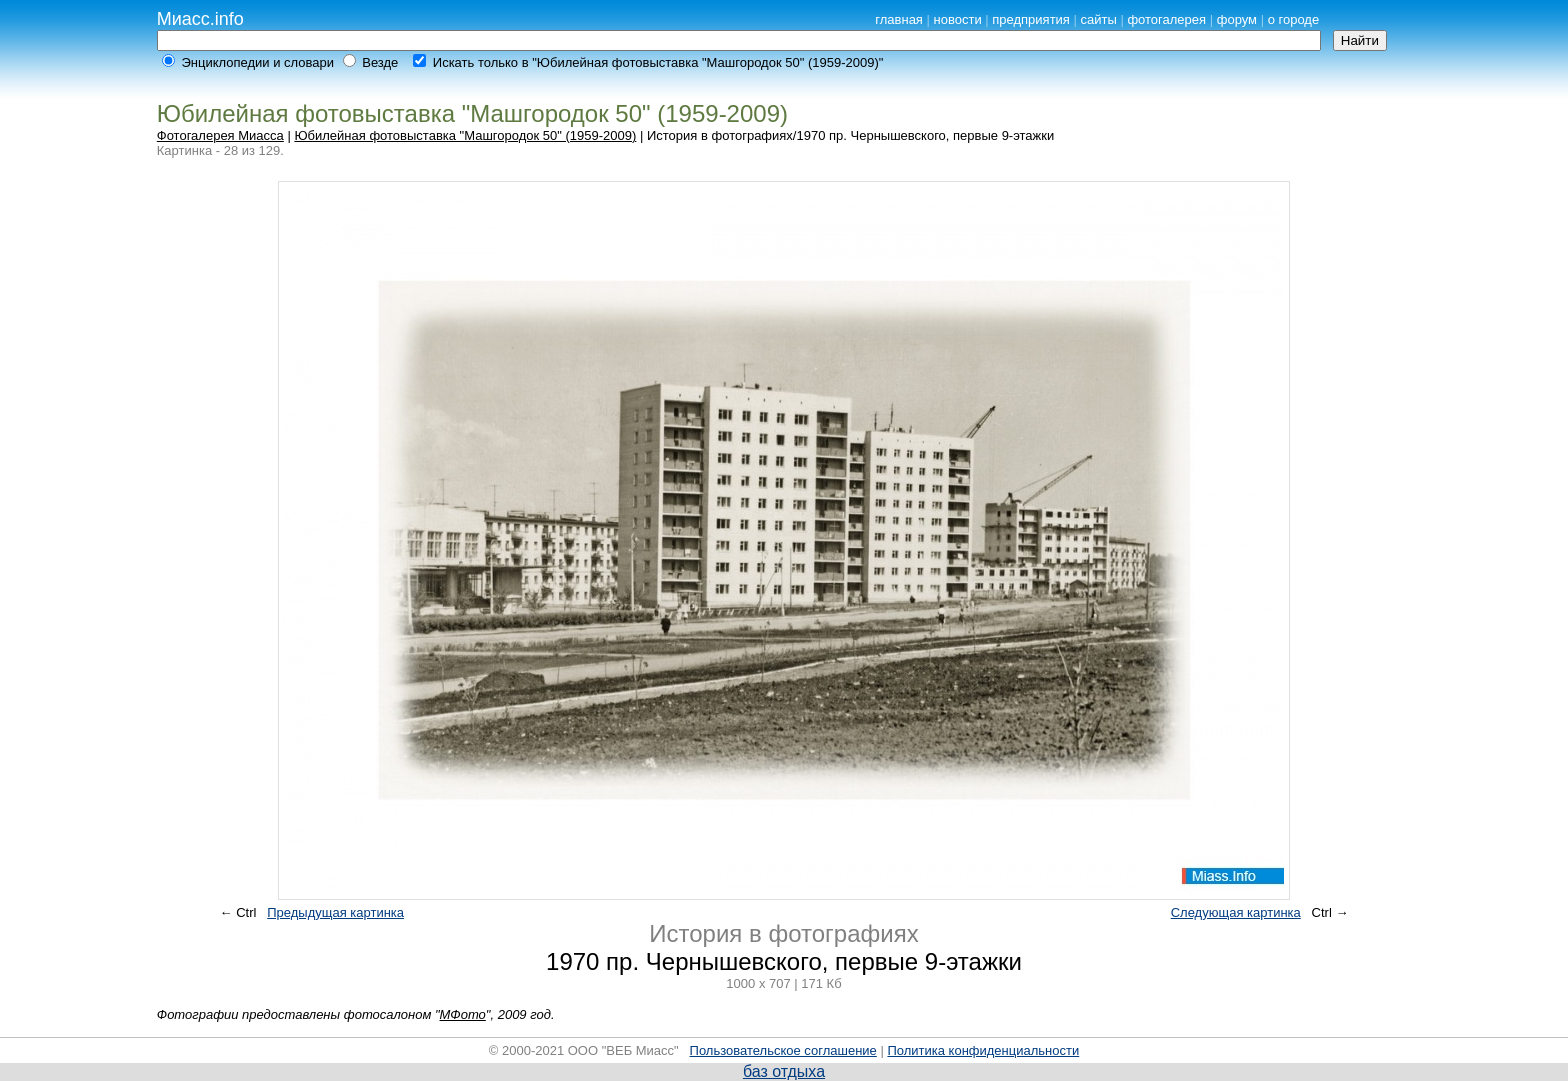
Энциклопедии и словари (257, 62)
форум (1237, 19)
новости (958, 19)
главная (899, 19)
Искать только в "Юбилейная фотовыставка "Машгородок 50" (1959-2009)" (658, 62)
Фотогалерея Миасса (220, 135)
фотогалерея (1166, 19)
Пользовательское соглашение (783, 1050)
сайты (1099, 19)
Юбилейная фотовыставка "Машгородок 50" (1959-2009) (465, 135)
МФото (463, 1014)
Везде (380, 62)
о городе (1294, 19)
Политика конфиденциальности (983, 1050)
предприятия (1031, 19)
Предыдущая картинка (335, 912)
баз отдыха (784, 1071)
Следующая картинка (1236, 912)
